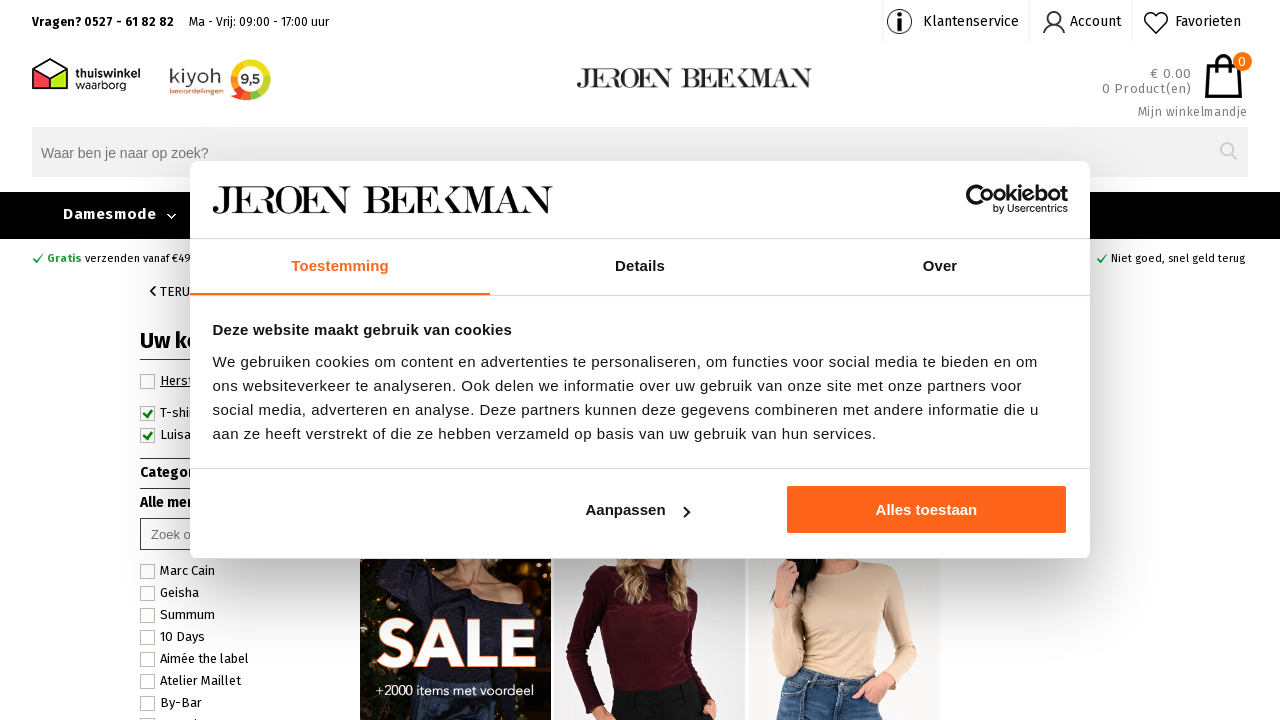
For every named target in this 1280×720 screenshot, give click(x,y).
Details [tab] (640, 264)
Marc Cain (177, 571)
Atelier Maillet (190, 681)
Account (1095, 21)
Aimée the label (194, 659)
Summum (177, 615)
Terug (174, 291)
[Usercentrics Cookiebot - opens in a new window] (980, 199)
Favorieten (1208, 21)
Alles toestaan (927, 510)
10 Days (172, 637)
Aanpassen (638, 510)
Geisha (169, 593)
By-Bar (171, 703)
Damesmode (109, 214)
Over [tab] (940, 264)
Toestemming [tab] (340, 264)
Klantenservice (971, 21)
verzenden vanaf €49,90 (127, 258)
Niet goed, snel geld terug (1178, 258)
